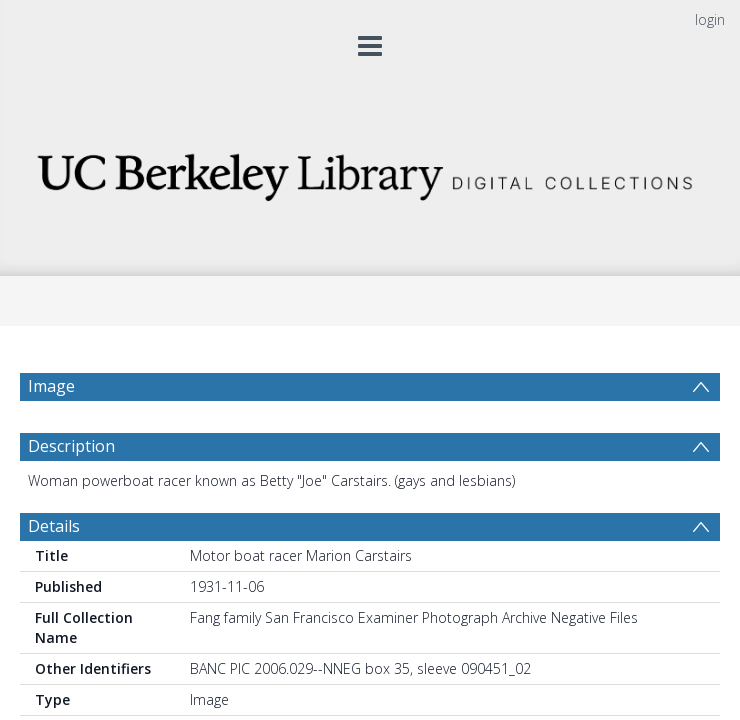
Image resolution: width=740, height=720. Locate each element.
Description (71, 494)
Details (54, 574)
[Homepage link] (370, 171)
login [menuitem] (710, 19)
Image (51, 386)
